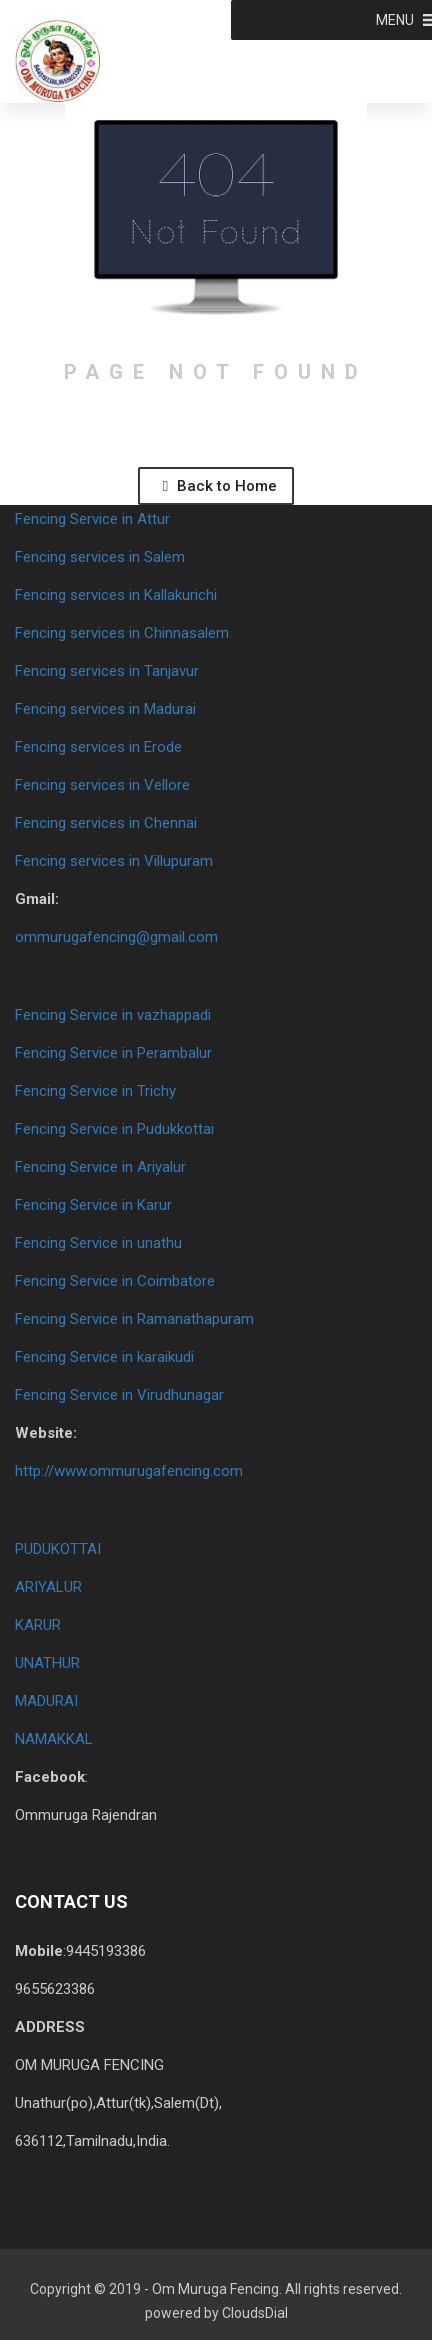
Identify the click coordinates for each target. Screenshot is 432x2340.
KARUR (38, 1625)
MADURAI (46, 1701)
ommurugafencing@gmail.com (116, 937)
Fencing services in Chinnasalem (122, 633)
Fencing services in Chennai (106, 823)
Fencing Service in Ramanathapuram (134, 1319)
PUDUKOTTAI (58, 1549)
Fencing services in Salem (100, 557)
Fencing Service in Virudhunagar (119, 1395)
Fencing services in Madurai (105, 709)
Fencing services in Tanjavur (107, 671)
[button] (395, 20)
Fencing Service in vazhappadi (113, 1015)
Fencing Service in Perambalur (113, 1053)
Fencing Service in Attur (92, 519)
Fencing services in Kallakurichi (116, 595)
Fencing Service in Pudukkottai (114, 1129)
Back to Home (220, 486)
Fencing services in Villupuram (114, 861)
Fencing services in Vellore (102, 785)
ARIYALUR (48, 1587)
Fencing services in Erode (98, 747)
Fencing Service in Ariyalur (100, 1167)
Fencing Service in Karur (93, 1205)
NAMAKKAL (54, 1739)
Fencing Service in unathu (98, 1243)
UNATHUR (47, 1663)
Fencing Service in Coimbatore (115, 1281)
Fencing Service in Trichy (95, 1091)
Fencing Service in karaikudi (104, 1357)
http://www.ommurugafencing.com (129, 1471)
